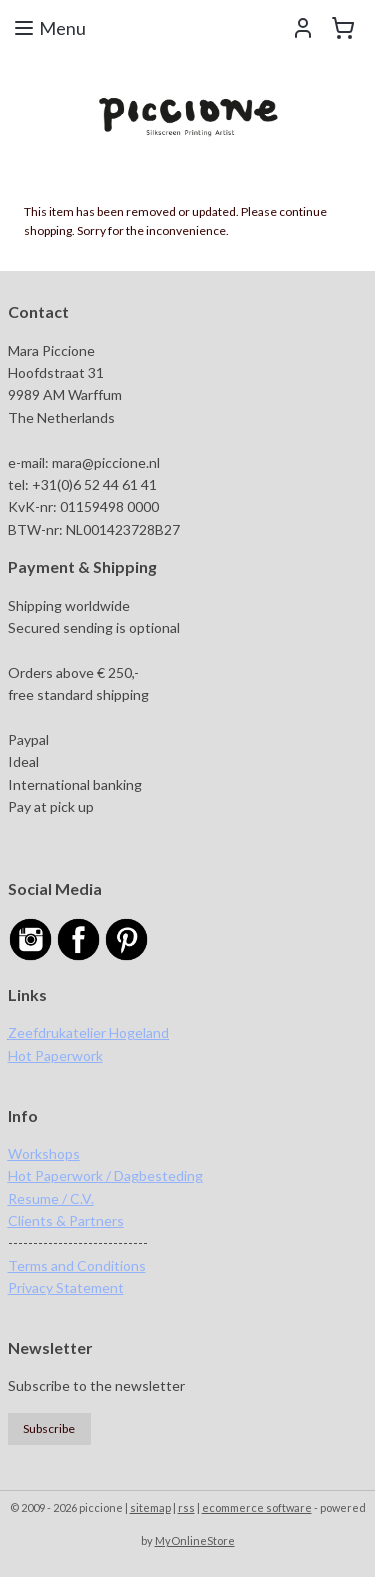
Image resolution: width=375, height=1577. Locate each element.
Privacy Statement (66, 1287)
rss (186, 1507)
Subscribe (49, 1428)
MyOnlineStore (195, 1540)
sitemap (150, 1507)
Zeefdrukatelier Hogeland (88, 1032)
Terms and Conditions (77, 1265)
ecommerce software (257, 1507)
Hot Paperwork (55, 1055)
